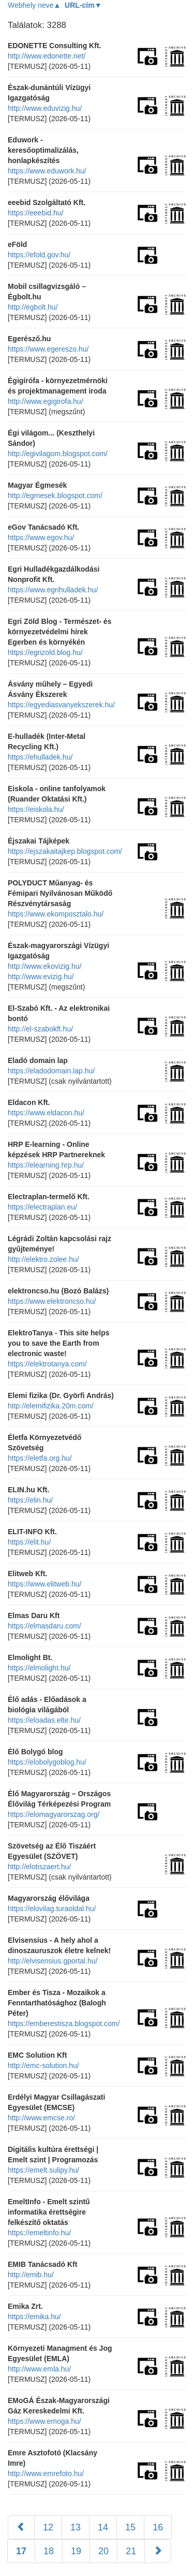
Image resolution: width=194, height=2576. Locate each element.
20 (103, 2551)
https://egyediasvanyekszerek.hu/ (61, 705)
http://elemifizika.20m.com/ (51, 1406)
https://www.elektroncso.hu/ (52, 1301)
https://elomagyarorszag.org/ (53, 1814)
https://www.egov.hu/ (41, 537)
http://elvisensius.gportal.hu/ (53, 1961)
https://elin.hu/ (30, 1500)
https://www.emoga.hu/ (44, 2421)
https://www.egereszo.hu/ (48, 349)
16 (158, 2527)
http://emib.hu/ (31, 2275)
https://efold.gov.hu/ (39, 255)
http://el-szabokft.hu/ (40, 1029)
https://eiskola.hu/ (36, 809)
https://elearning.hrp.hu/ (46, 1165)
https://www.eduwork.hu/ (47, 171)
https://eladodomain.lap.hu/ (51, 1071)
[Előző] (21, 2527)
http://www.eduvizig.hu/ (45, 108)
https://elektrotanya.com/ (47, 1364)
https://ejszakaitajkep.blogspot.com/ (65, 851)
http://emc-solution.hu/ (43, 2065)
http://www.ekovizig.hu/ (44, 966)
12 (48, 2527)
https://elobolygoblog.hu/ (47, 1762)
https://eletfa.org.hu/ (40, 1458)
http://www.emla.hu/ (39, 2369)
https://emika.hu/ (34, 2316)
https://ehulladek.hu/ (40, 757)
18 (48, 2551)
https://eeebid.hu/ (35, 213)
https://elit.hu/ (29, 1542)
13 (75, 2527)
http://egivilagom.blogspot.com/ (58, 453)
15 (130, 2527)
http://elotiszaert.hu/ (39, 1866)
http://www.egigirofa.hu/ (45, 401)
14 (103, 2527)
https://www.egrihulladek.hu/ (53, 590)
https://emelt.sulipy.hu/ (43, 2170)
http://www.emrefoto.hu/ (46, 2473)
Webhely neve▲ (34, 5)
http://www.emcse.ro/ (41, 2118)
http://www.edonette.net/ (46, 56)
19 (76, 2551)
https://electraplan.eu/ (42, 1207)
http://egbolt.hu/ (33, 307)
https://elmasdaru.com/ (44, 1626)
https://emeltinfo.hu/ (39, 2233)
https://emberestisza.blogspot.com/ (64, 2023)
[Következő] (157, 2551)
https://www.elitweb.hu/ (44, 1584)
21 (131, 2551)
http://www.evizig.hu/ (41, 976)
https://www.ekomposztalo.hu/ (55, 914)
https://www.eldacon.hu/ (46, 1113)
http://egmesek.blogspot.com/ (55, 495)
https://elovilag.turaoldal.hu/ (52, 1908)
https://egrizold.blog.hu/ (45, 652)
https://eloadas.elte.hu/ (44, 1720)
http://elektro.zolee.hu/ (43, 1259)
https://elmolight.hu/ (39, 1668)
